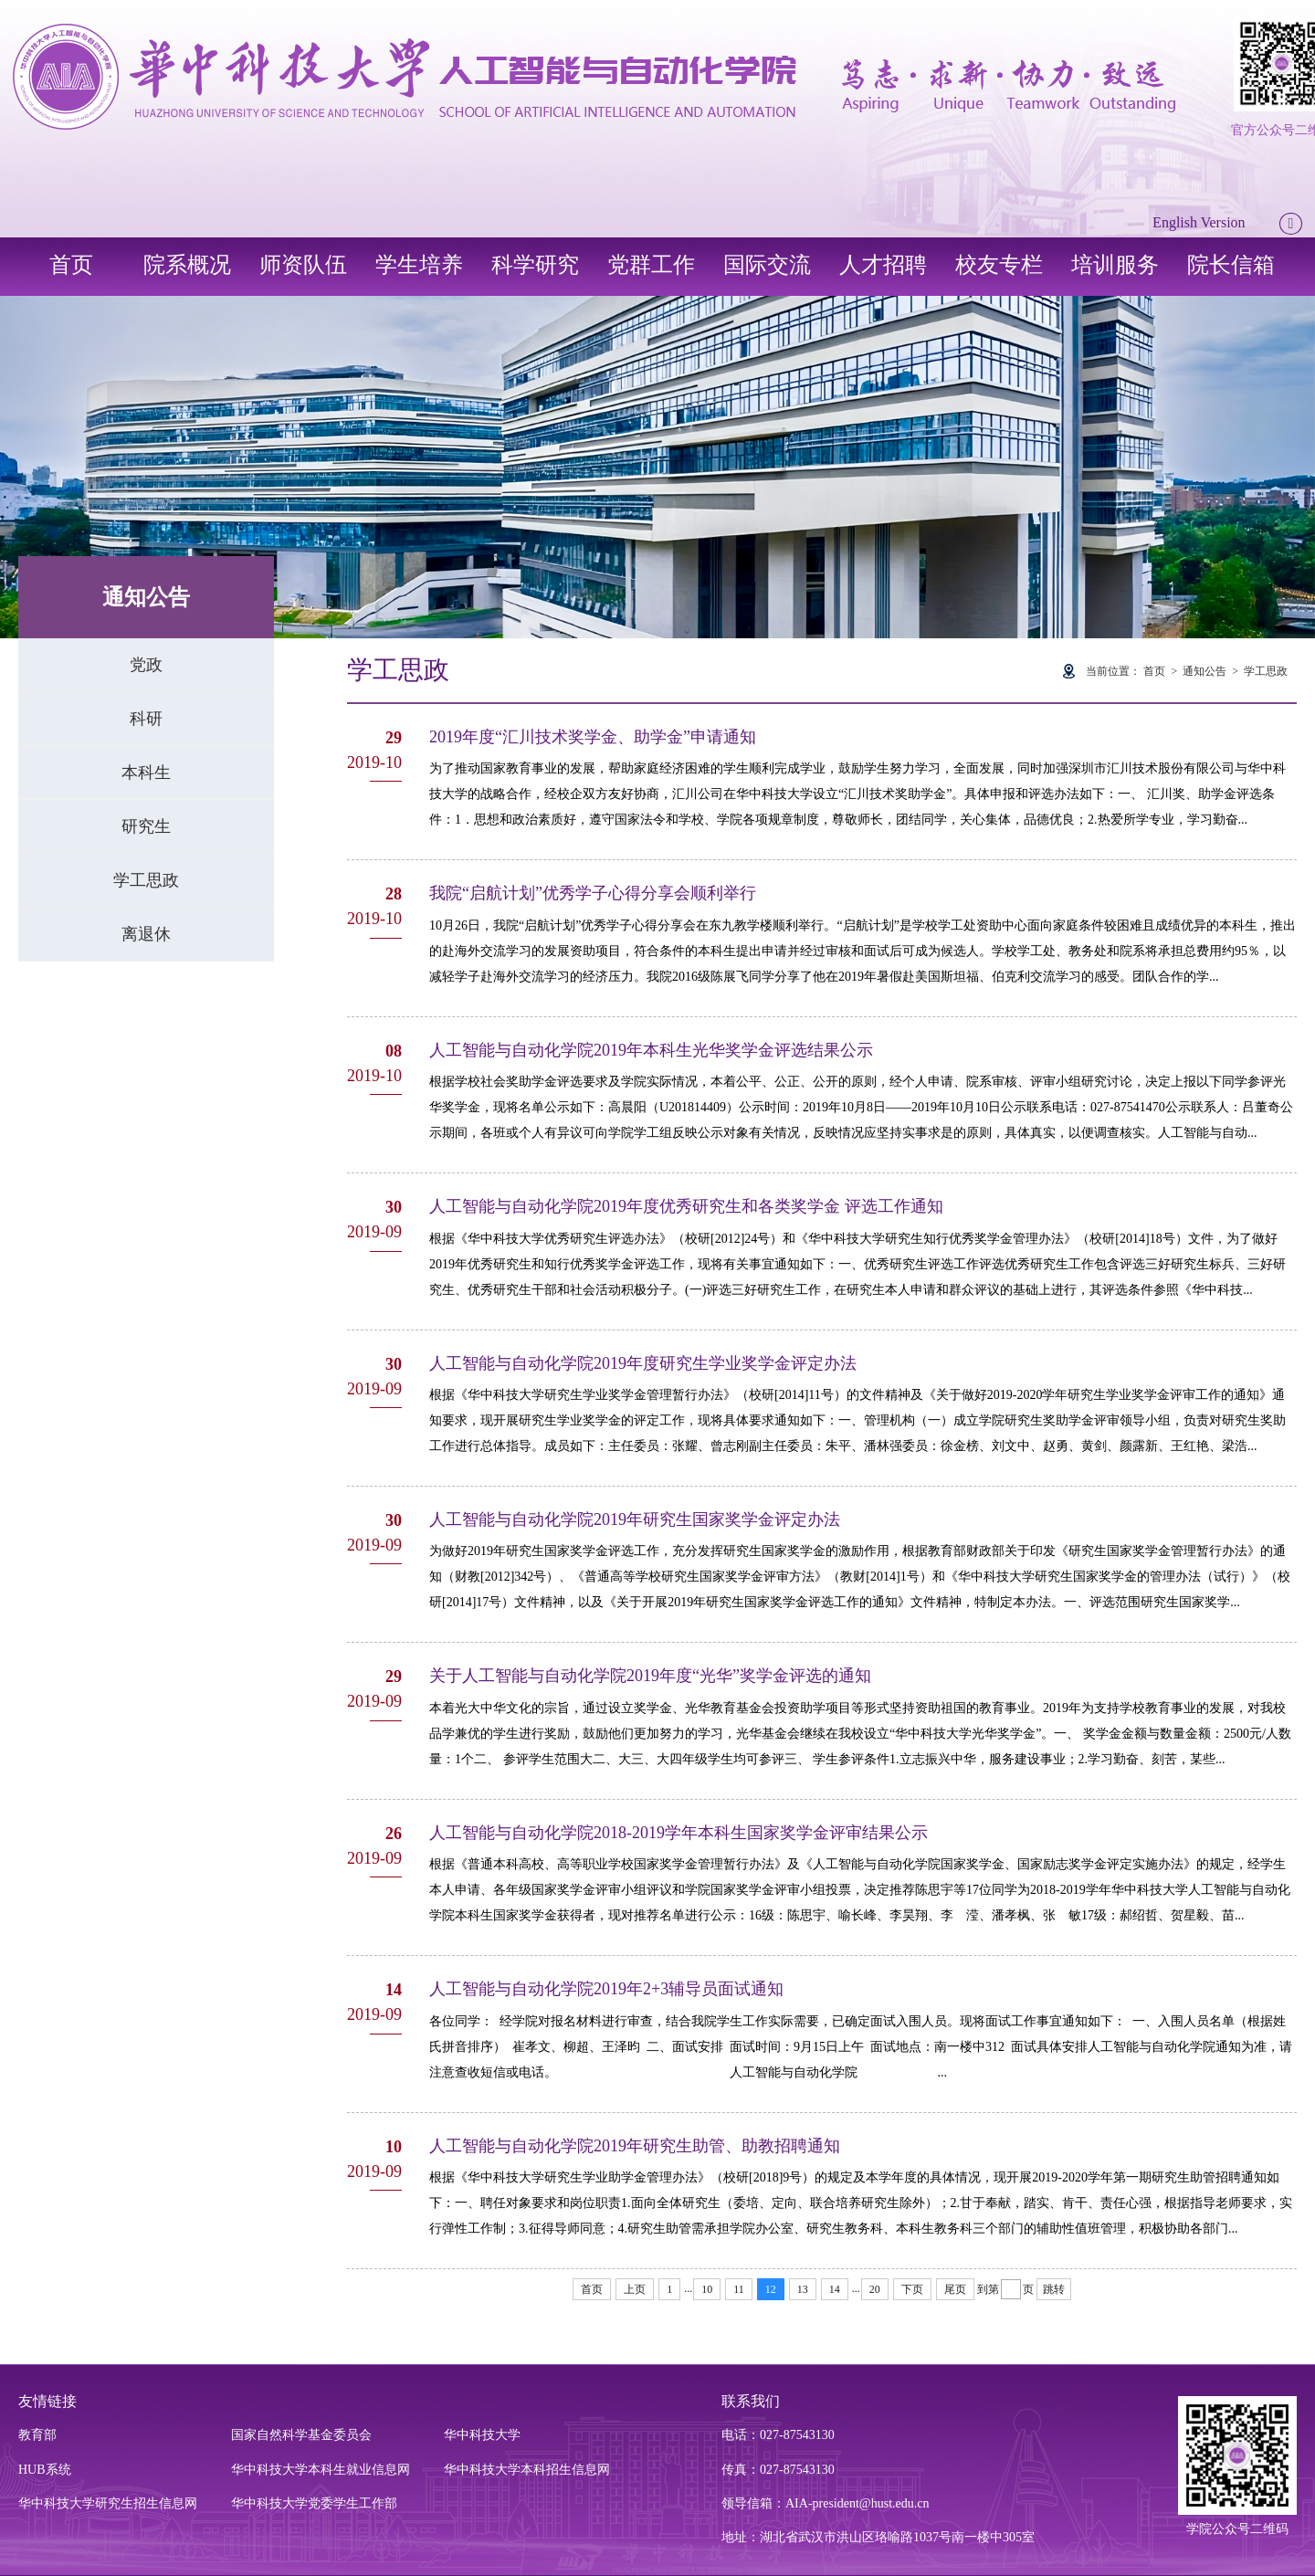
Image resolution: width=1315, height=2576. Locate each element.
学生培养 (419, 265)
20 (874, 2289)
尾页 (955, 2289)
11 (738, 2289)
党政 (146, 665)
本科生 (146, 772)
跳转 (1054, 2289)
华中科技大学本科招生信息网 (527, 2469)
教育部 (37, 2435)
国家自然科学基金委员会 (301, 2435)
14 (834, 2289)
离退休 (146, 934)
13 (802, 2289)
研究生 (146, 826)
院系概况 (187, 265)
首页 (71, 265)
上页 (635, 2289)
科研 (146, 719)
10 (706, 2289)
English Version (1198, 222)
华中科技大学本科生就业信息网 (320, 2469)
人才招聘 (883, 265)
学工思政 (146, 880)
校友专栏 (999, 265)
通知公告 (1204, 671)
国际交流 (767, 265)
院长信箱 (1231, 265)
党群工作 (651, 265)
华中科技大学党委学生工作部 (314, 2503)
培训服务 (1115, 265)
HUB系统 (44, 2469)
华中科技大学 (482, 2435)
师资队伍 (303, 265)
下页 (912, 2289)
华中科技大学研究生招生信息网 (107, 2503)
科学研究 (535, 265)
